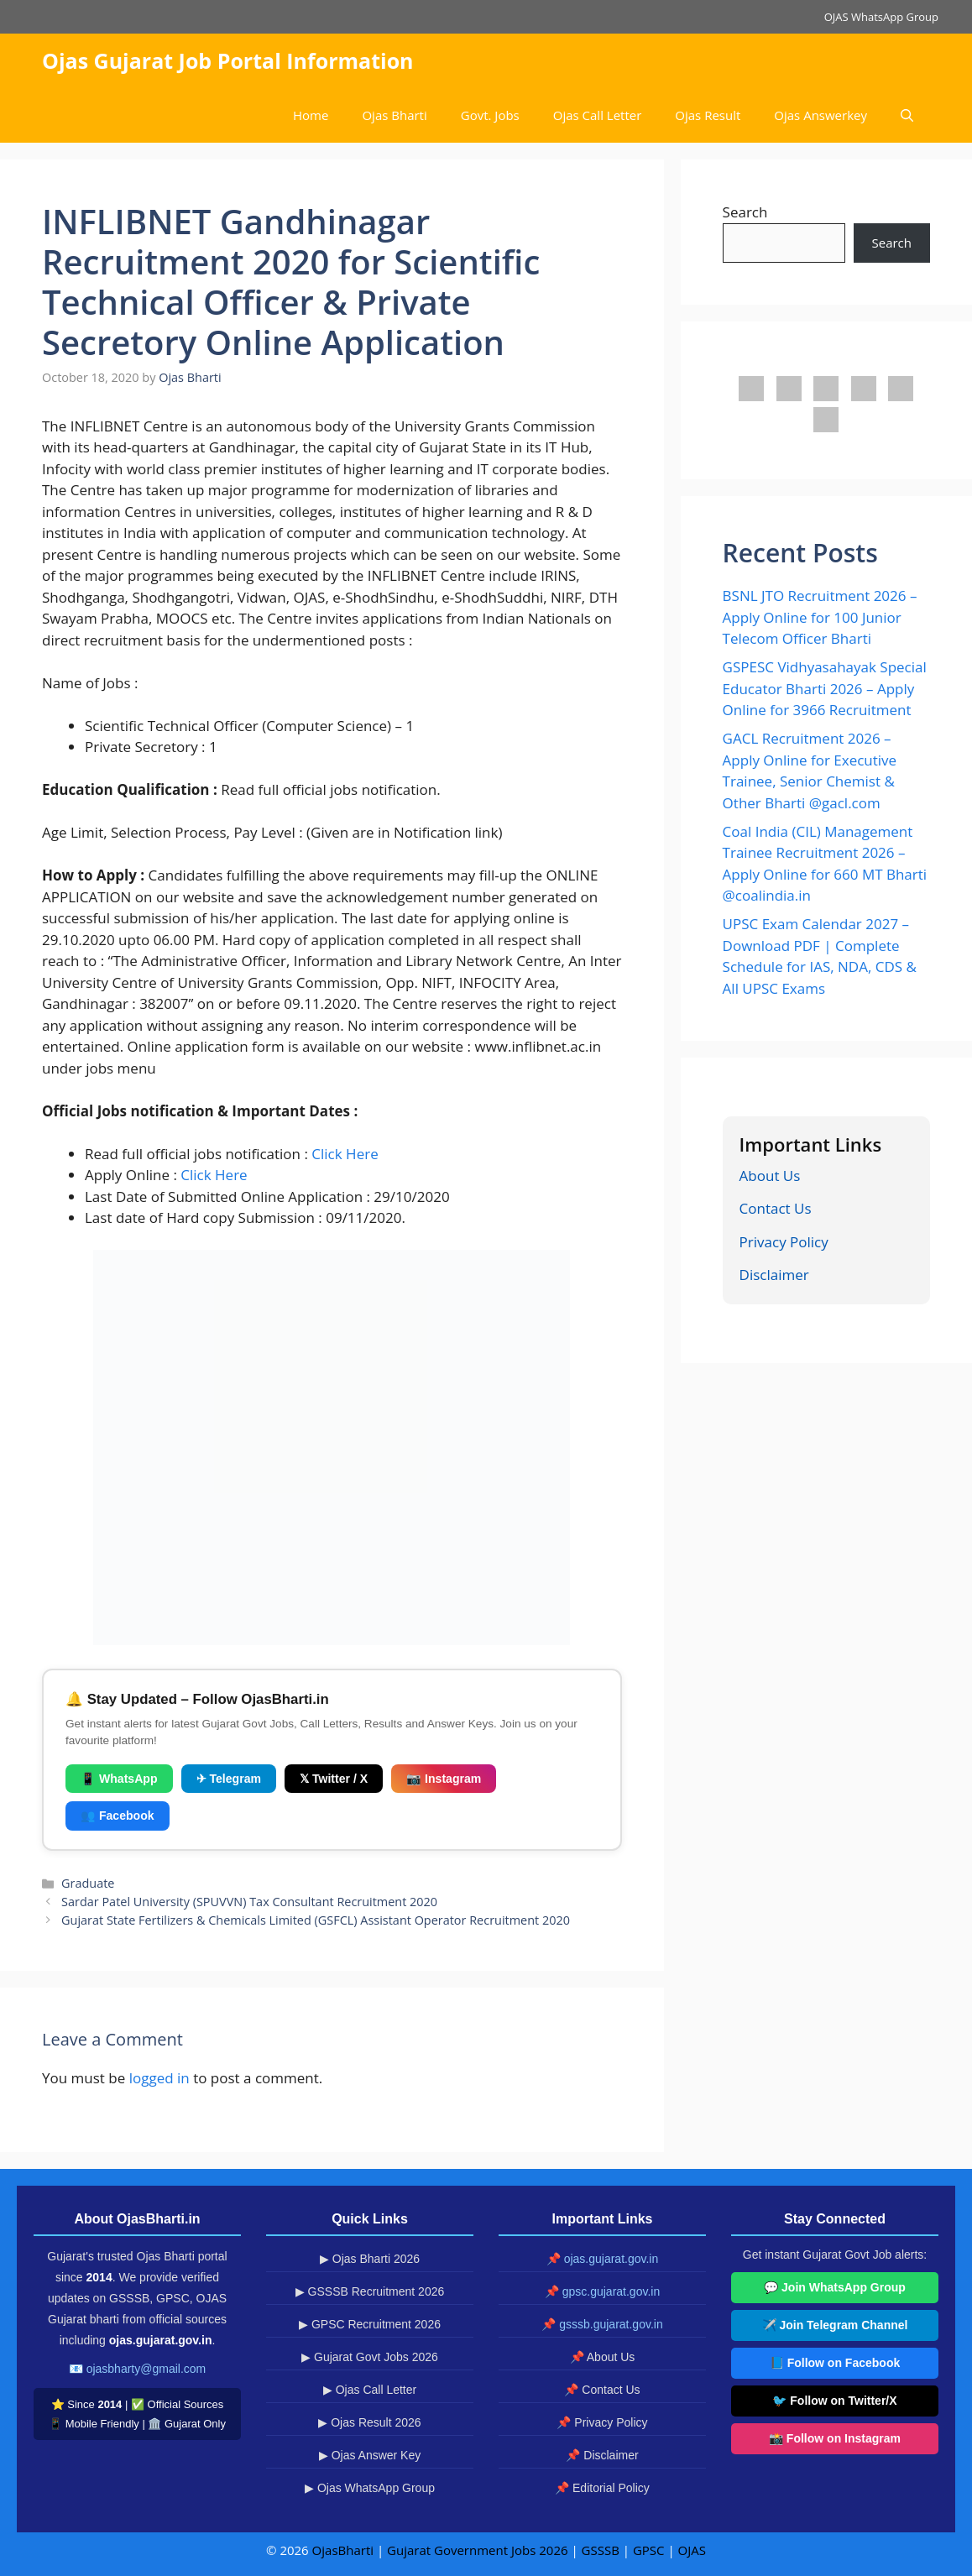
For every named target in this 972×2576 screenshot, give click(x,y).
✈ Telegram (228, 1778)
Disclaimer (774, 1274)
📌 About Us (602, 2357)
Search (745, 212)
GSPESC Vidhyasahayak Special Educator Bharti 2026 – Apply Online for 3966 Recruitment (825, 688)
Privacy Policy (783, 1241)
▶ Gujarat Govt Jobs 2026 (369, 2357)
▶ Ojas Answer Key (370, 2455)
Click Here (344, 1153)
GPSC (649, 2550)
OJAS (692, 2550)
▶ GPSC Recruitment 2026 (370, 2324)
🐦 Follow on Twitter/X (834, 2400)
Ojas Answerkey (820, 115)
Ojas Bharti (394, 115)
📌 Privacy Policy (602, 2422)
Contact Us (775, 1208)
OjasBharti (343, 2550)
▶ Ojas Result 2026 (369, 2422)
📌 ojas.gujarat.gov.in (602, 2258)
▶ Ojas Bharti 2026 (370, 2258)
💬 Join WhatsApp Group (835, 2287)
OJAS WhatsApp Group (881, 16)
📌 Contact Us (602, 2389)
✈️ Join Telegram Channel (835, 2325)
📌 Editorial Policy (602, 2488)
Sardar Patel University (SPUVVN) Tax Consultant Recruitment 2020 (249, 1902)
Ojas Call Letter (597, 115)
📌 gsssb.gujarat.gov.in (601, 2324)
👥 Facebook (117, 1815)
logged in (159, 2077)
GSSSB (600, 2550)
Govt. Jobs (490, 115)
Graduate (87, 1883)
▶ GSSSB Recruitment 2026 (370, 2291)
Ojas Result (707, 115)
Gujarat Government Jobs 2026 (477, 2550)
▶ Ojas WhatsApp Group (370, 2488)
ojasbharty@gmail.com (146, 2368)
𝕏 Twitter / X (334, 1778)
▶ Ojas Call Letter (369, 2389)
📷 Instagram (443, 1778)
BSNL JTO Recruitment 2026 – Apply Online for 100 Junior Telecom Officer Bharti (820, 617)
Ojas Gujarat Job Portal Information (228, 60)
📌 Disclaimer (602, 2455)
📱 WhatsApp (119, 1778)
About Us (770, 1175)
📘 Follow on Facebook (835, 2363)
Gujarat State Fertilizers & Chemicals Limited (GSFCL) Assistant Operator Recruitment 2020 (315, 1920)
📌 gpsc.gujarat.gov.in (602, 2291)
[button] (907, 115)
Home (310, 115)
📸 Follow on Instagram (835, 2438)
